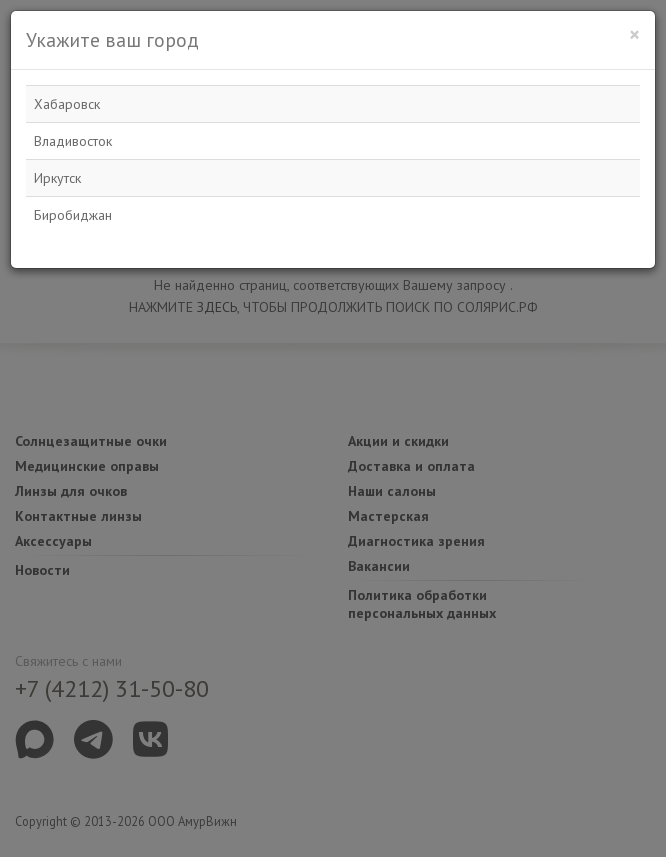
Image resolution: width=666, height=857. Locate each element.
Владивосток (73, 141)
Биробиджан (73, 215)
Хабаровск (67, 104)
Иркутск (57, 178)
